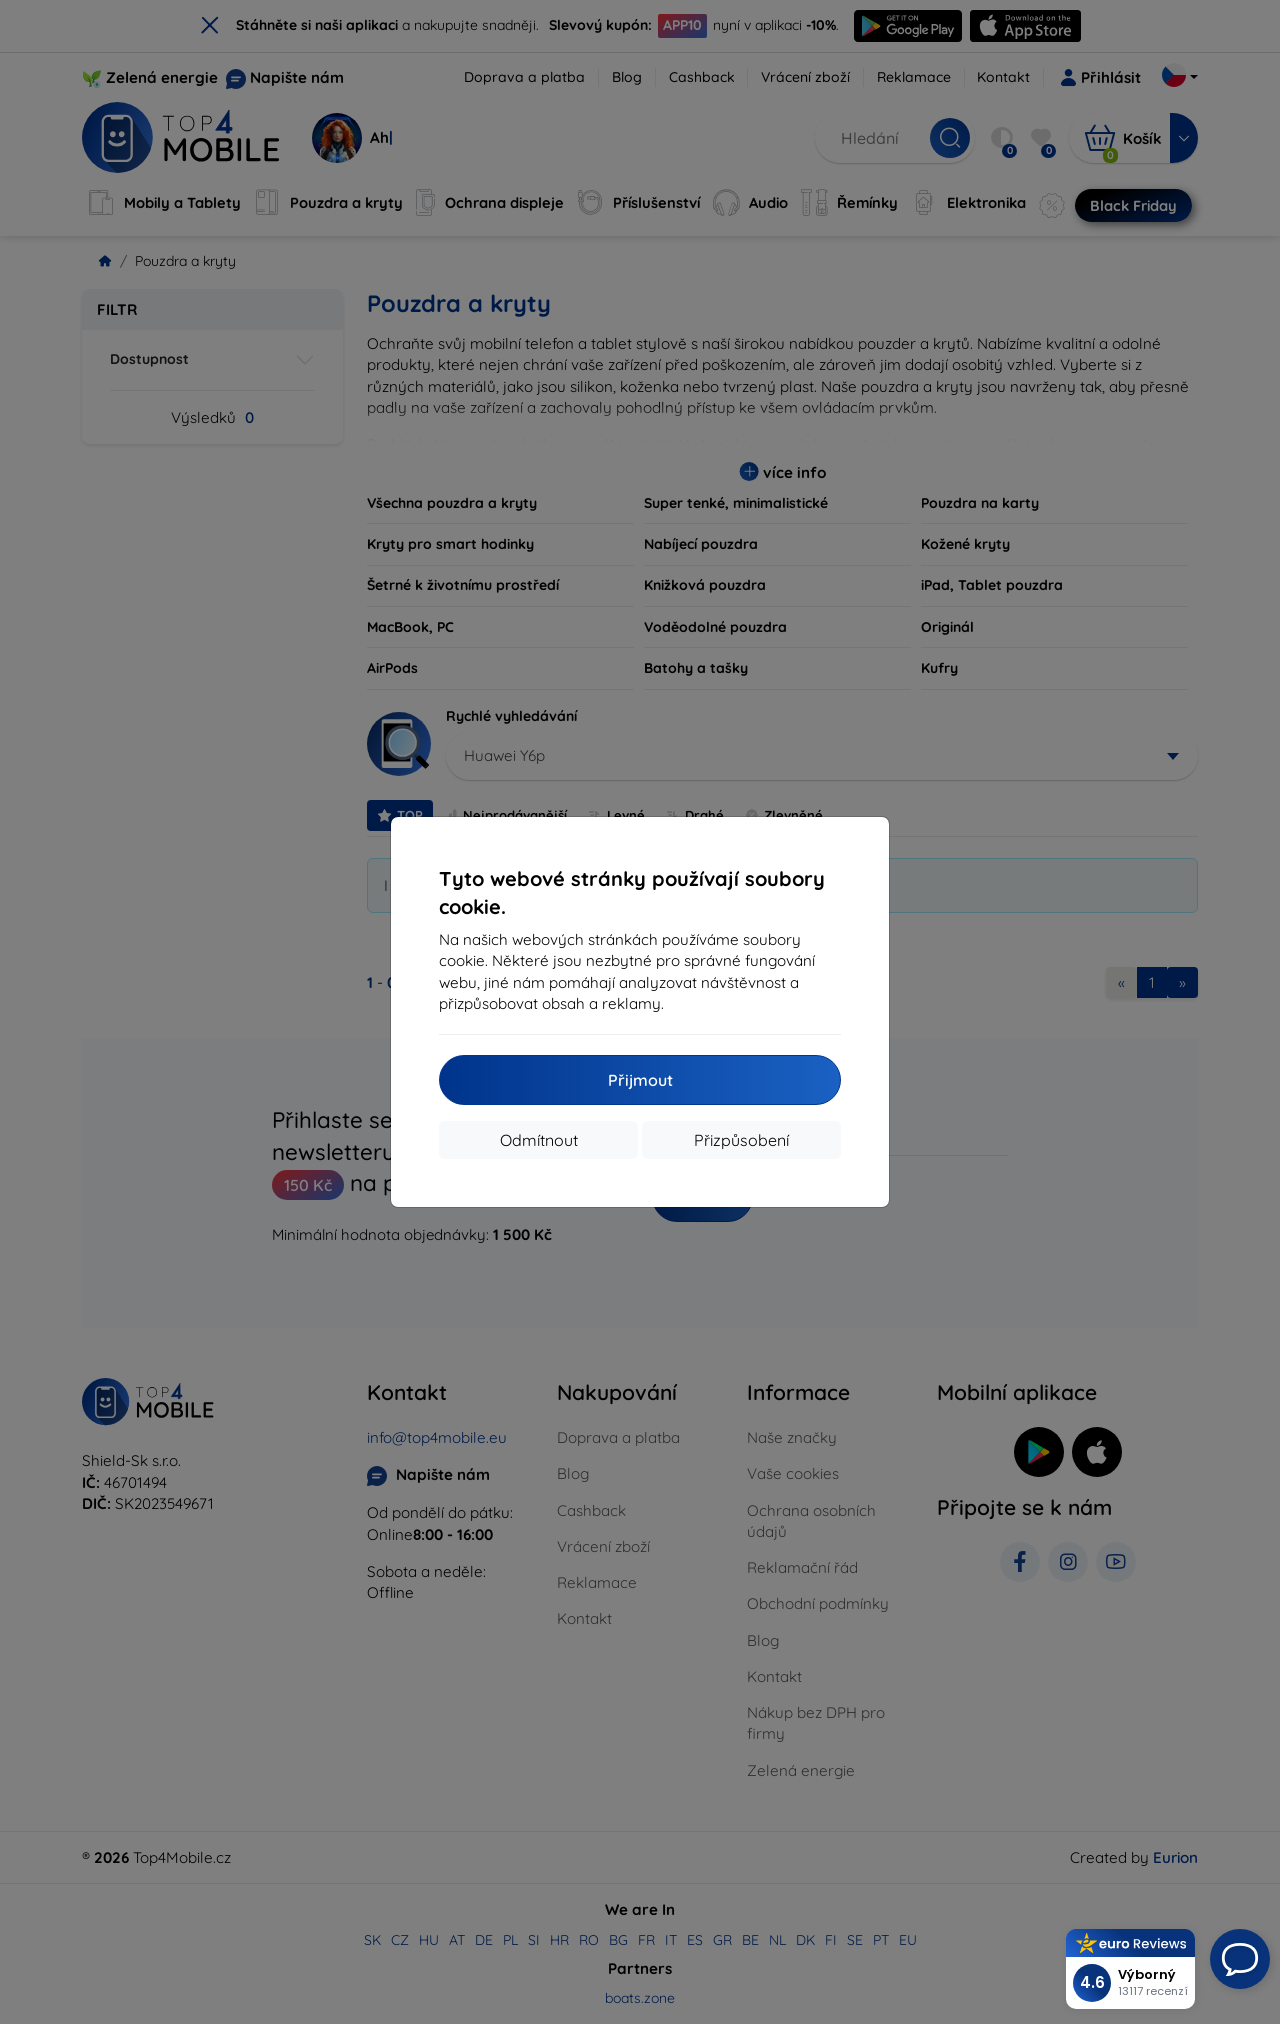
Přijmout (640, 1080)
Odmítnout (539, 1140)
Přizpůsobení (741, 1140)
